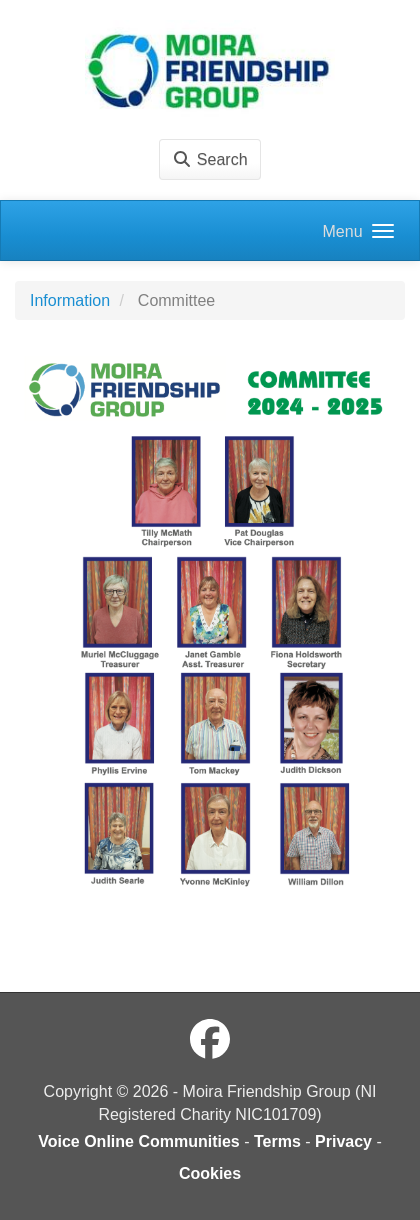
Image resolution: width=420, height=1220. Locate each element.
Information (70, 300)
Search (209, 159)
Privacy (343, 1141)
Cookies (210, 1173)
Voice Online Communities (139, 1141)
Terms (277, 1141)
